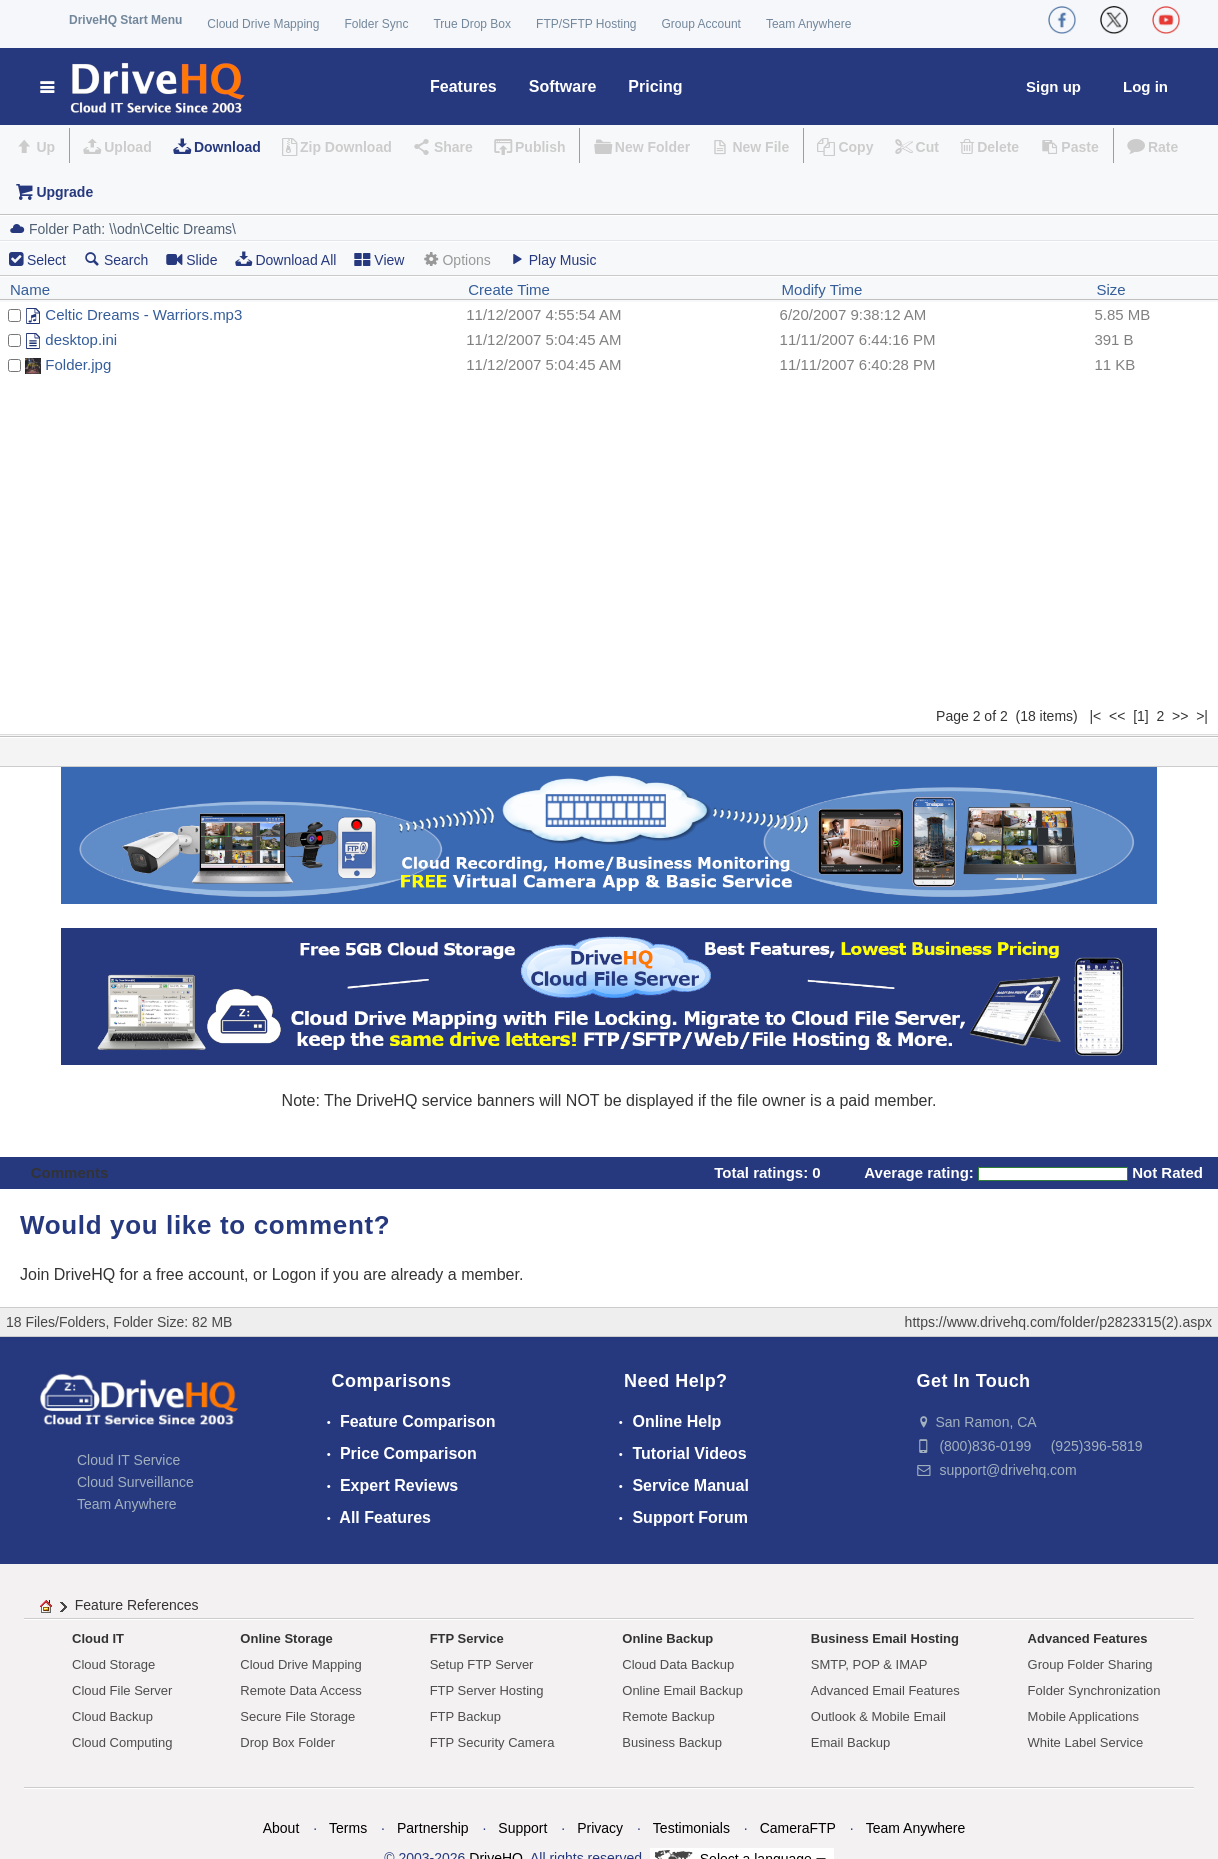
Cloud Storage (113, 1664)
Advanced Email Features (885, 1690)
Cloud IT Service (128, 1460)
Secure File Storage (297, 1716)
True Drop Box (472, 24)
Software (563, 86)
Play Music (553, 259)
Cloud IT (98, 1638)
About (281, 1828)
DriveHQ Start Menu (125, 20)
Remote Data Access (300, 1690)
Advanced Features (1088, 1638)
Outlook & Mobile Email (878, 1716)
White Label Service (1086, 1742)
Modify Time (822, 289)
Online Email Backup (682, 1690)
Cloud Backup (112, 1716)
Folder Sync (376, 24)
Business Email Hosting (885, 1638)
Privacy (600, 1828)
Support (522, 1828)
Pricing (655, 86)
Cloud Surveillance (135, 1482)
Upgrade (64, 192)
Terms (348, 1828)
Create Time (509, 289)
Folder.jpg (78, 364)
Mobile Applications (1083, 1716)
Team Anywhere (808, 24)
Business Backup (672, 1742)
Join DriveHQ (70, 1274)
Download (227, 147)
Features (463, 86)
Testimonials (691, 1828)
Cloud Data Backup (678, 1664)
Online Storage (286, 1638)
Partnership (433, 1828)
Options (456, 259)
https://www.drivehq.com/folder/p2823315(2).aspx (1058, 1322)
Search (116, 259)
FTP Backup (465, 1716)
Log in (1145, 86)
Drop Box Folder (287, 1742)
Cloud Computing (122, 1742)
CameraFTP (798, 1828)
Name (30, 289)
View (379, 259)
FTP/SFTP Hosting (586, 24)
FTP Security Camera (492, 1742)
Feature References (137, 1605)
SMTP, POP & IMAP (869, 1664)
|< (1095, 716)
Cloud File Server (122, 1690)
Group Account (701, 24)
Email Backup (850, 1742)
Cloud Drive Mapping (263, 24)
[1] (1141, 716)
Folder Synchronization (1094, 1690)
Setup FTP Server (482, 1664)
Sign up (1053, 86)
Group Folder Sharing (1090, 1664)
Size (1110, 289)
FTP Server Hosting (487, 1690)
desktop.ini (81, 339)
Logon (294, 1274)
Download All (285, 259)
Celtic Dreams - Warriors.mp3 (143, 314)
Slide (191, 259)
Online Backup (667, 1638)
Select (46, 260)
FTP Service (467, 1638)
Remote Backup (668, 1716)
